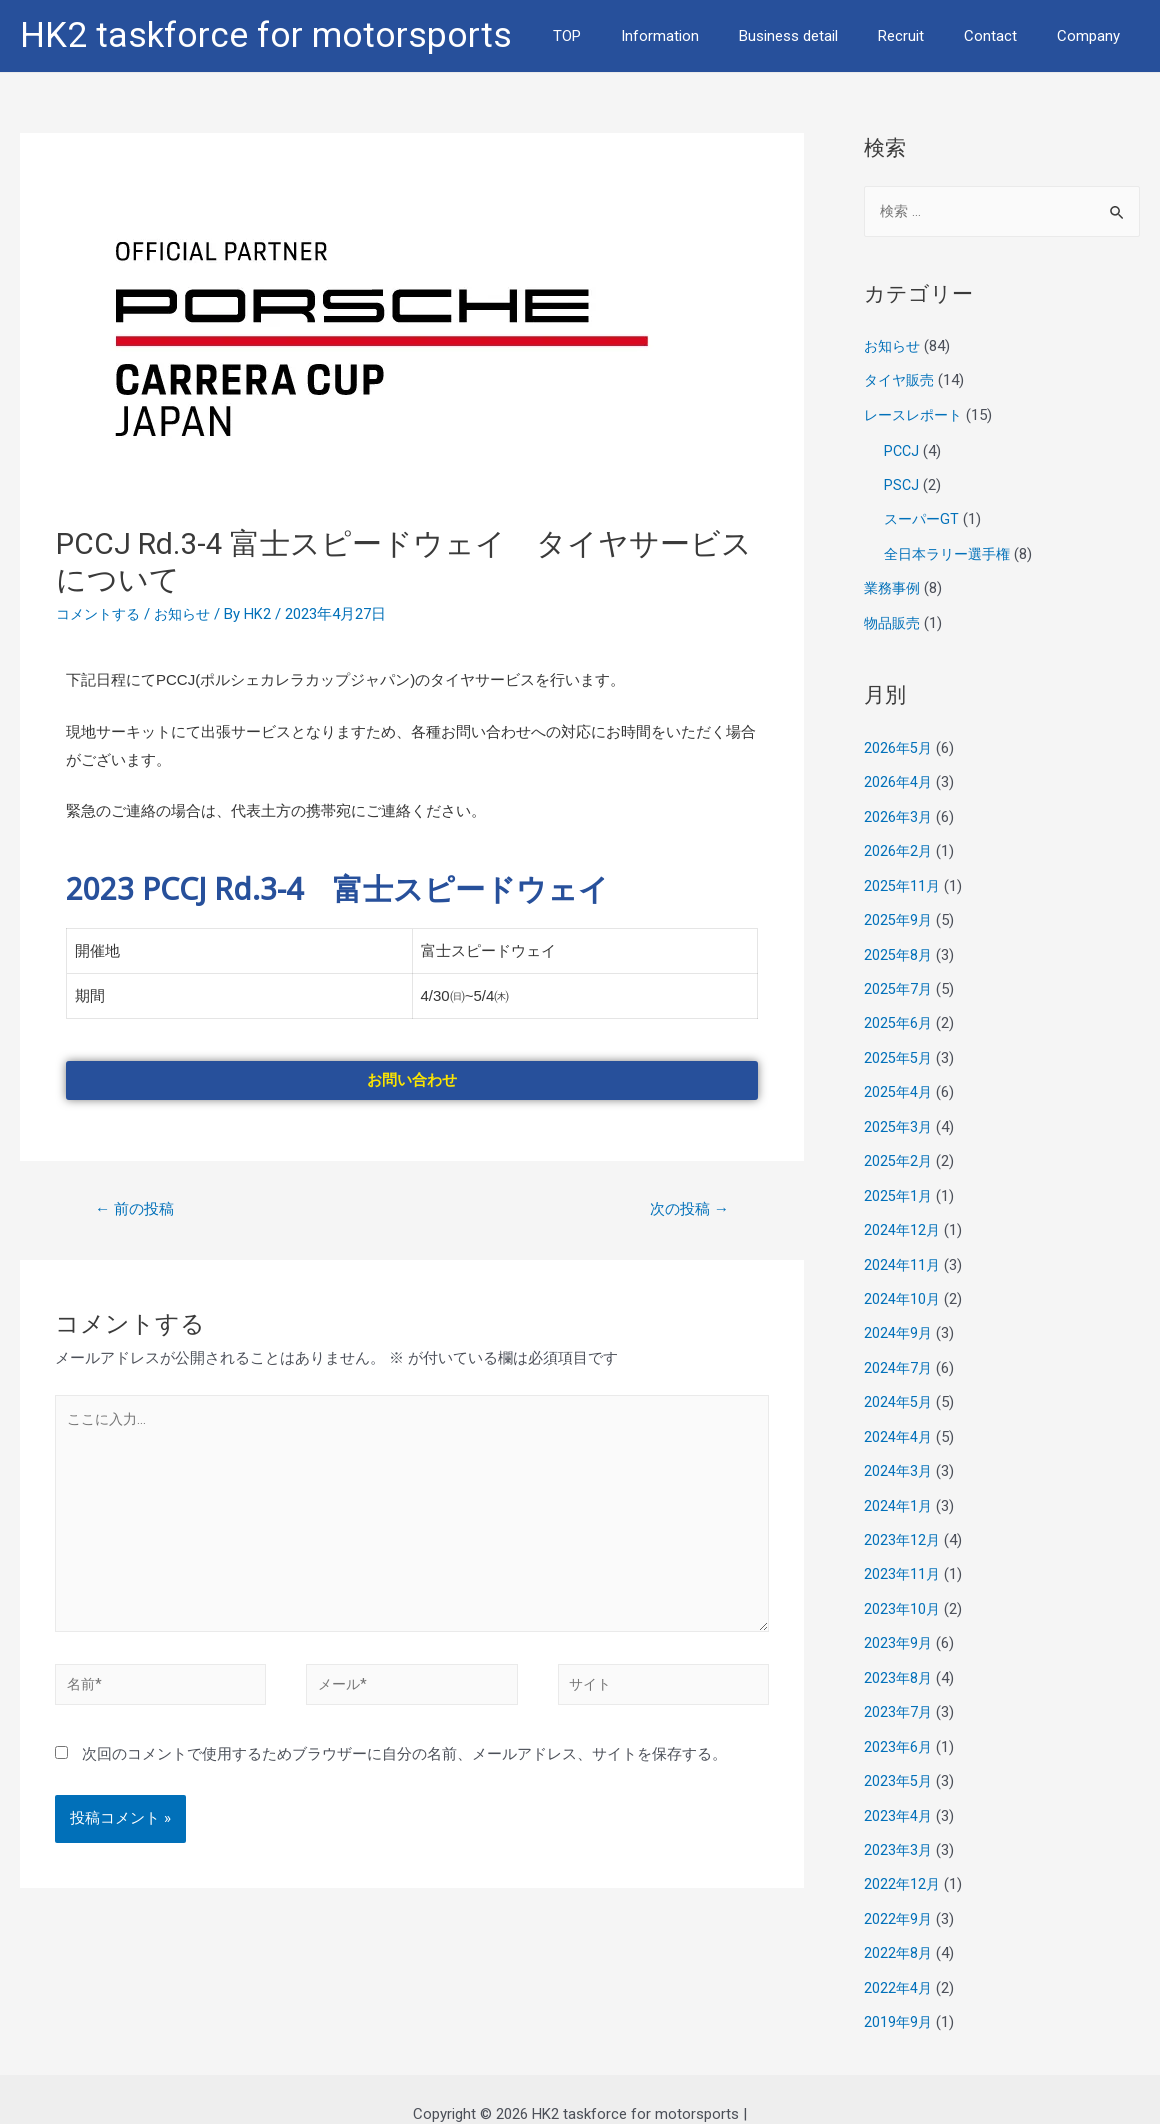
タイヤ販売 (901, 381)
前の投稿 (138, 1209)
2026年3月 (899, 810)
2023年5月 (899, 1755)
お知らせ (190, 614)
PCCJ (902, 450)
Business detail (823, 36)
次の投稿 (686, 1209)
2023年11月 (903, 1553)
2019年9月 (899, 1992)
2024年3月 (899, 1452)
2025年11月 (903, 878)
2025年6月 (899, 1013)
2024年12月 (903, 1215)
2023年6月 (899, 1722)
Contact (1005, 36)
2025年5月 (899, 1047)
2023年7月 (899, 1688)
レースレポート (916, 415)
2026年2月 (899, 844)
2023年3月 (899, 1823)
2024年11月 (903, 1249)
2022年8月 (899, 1924)
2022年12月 (903, 1857)
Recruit (926, 36)
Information (705, 36)
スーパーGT (923, 517)
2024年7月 (899, 1350)
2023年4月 (899, 1789)
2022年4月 (899, 1958)
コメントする (101, 614)
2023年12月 (903, 1519)
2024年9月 (899, 1317)
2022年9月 (899, 1890)
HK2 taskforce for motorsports (266, 35)
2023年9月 (899, 1620)
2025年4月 (899, 1080)
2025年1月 (899, 1182)
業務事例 (894, 585)
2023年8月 (899, 1654)
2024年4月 (899, 1418)
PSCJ (902, 483)
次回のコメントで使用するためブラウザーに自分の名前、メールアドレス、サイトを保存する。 (404, 1768)
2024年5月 (899, 1384)
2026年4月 (899, 777)
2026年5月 (899, 743)
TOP (622, 36)
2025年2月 (899, 1148)
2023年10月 (903, 1587)
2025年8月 (899, 945)
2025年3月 (899, 1114)
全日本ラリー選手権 (951, 551)
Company (1093, 36)
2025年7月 (899, 979)
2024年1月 (899, 1485)
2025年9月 (899, 912)
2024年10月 (903, 1283)
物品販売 (894, 618)
